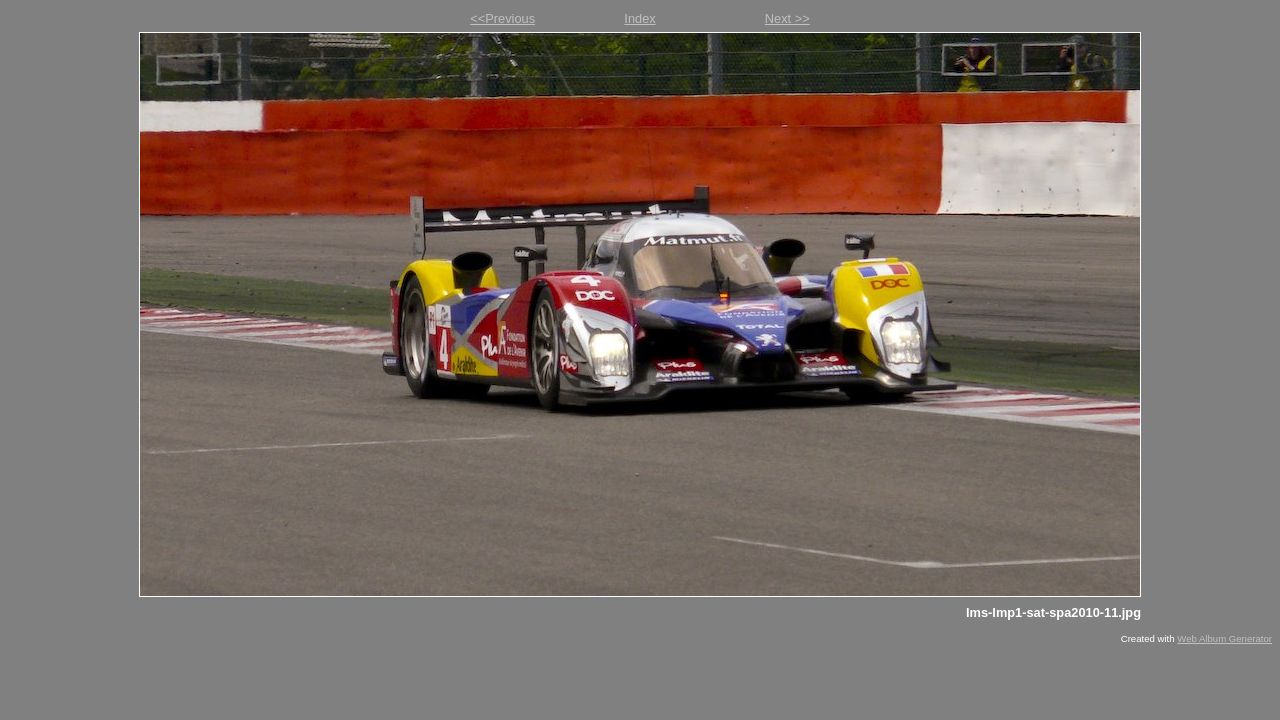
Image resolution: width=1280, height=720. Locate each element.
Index (639, 18)
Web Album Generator (1224, 638)
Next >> (787, 18)
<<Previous (502, 18)
